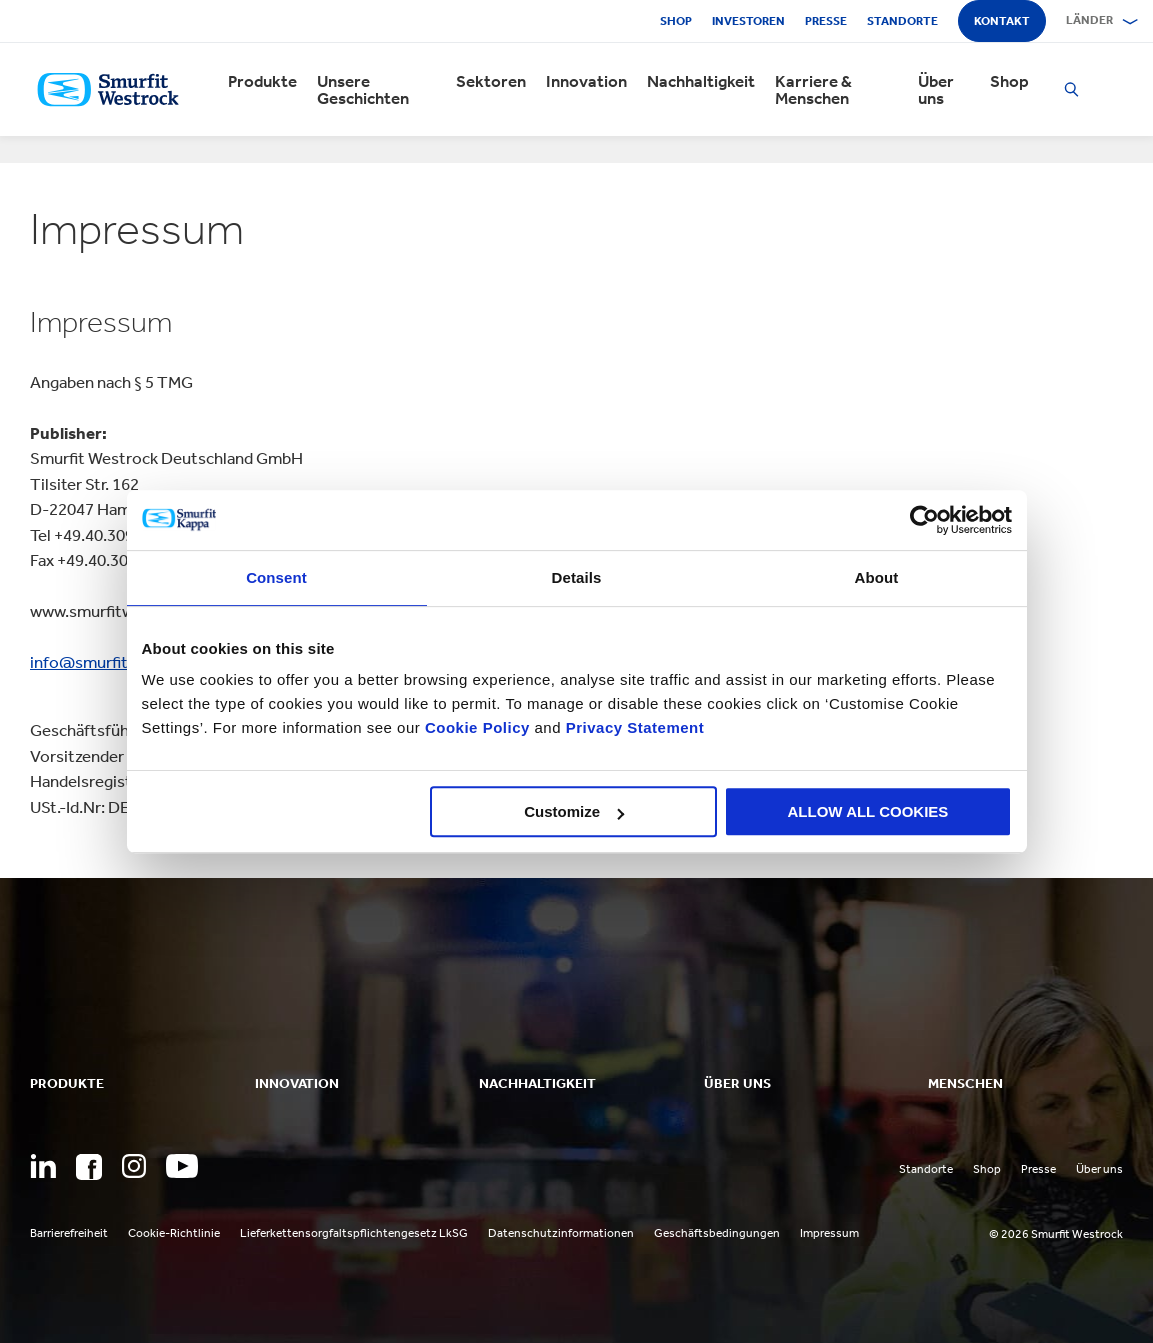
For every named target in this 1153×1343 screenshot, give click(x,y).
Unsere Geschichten (363, 90)
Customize (574, 811)
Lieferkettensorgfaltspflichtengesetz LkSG (354, 1233)
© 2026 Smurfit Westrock (1056, 1234)
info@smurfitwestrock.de (123, 662)
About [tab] (877, 577)
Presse (826, 21)
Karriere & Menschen (813, 90)
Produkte (262, 81)
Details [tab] (577, 577)
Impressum (829, 1233)
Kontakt (1002, 21)
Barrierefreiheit (69, 1233)
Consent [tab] (276, 577)
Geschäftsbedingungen (717, 1233)
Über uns (936, 90)
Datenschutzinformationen (561, 1233)
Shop (676, 21)
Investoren (748, 21)
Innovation (586, 81)
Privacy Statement (632, 727)
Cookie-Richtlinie (174, 1233)
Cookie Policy (477, 727)
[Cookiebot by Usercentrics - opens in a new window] (924, 520)
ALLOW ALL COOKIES (868, 811)
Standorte (902, 21)
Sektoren (491, 81)
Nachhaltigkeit (701, 81)
